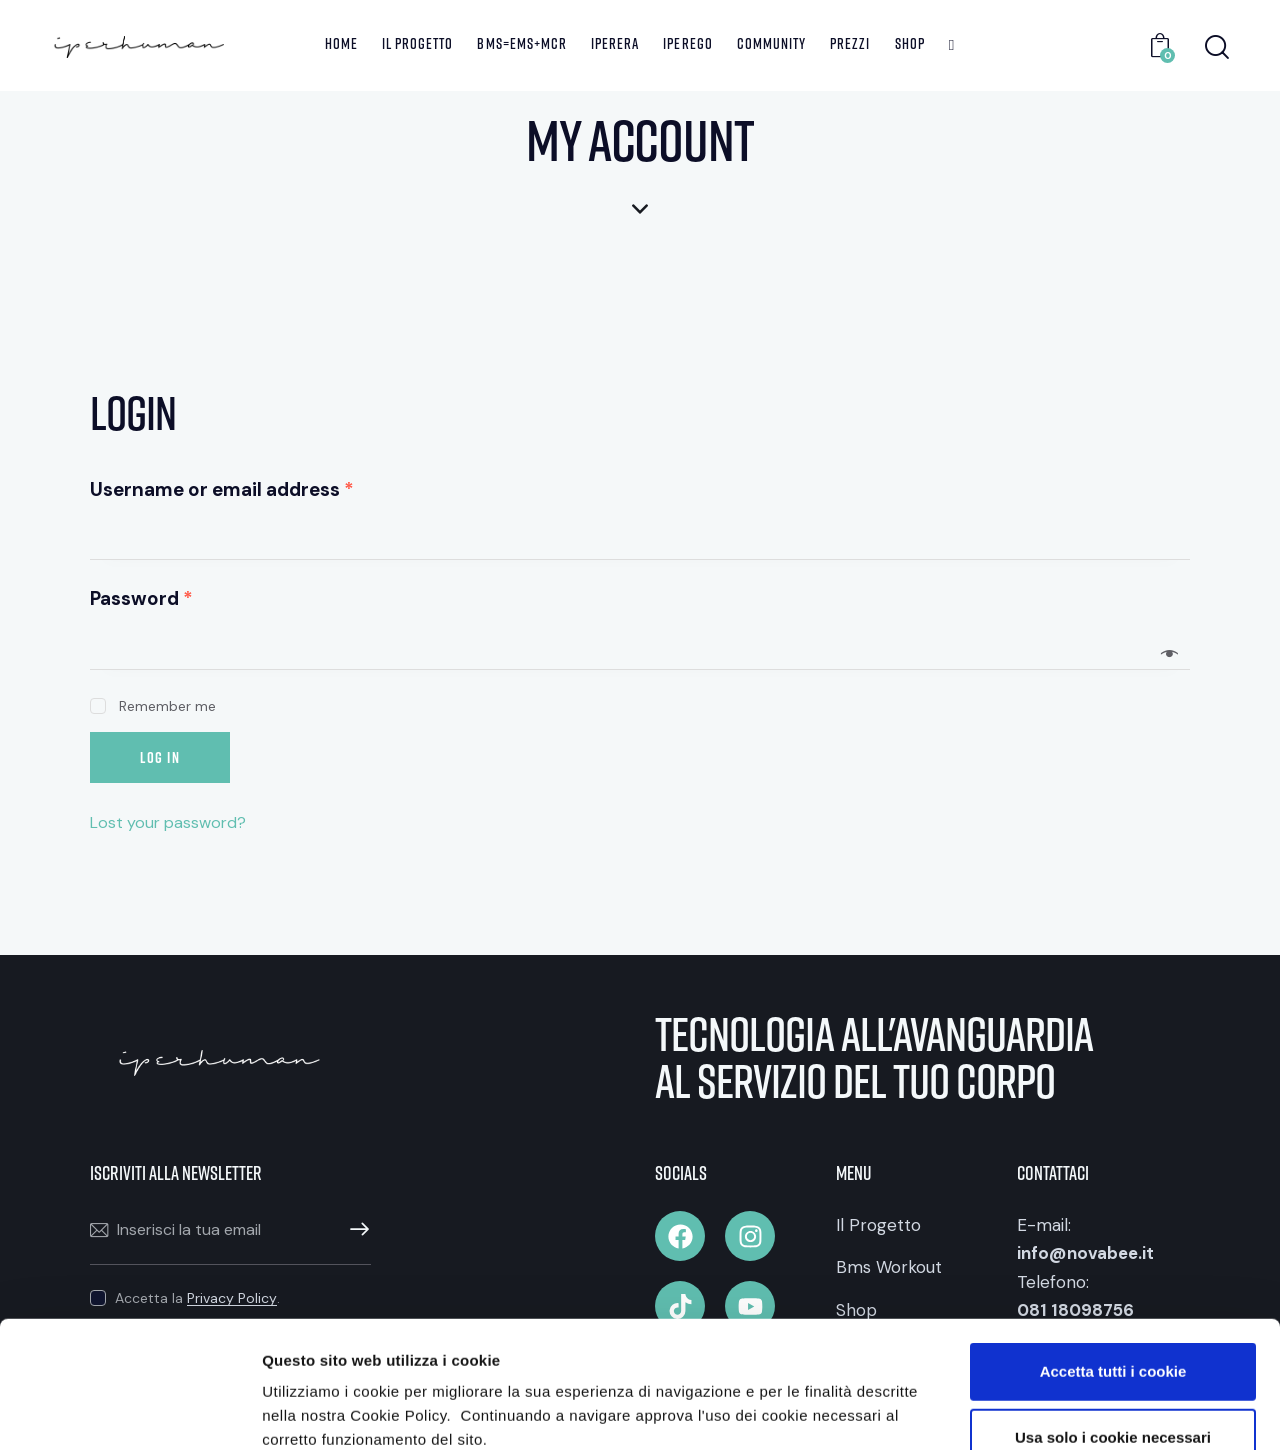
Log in (160, 757)
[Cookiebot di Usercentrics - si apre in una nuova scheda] (129, 1411)
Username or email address (222, 489)
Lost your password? (168, 822)
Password (141, 598)
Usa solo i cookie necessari (1113, 1318)
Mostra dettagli (1061, 1410)
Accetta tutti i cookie (1113, 1252)
